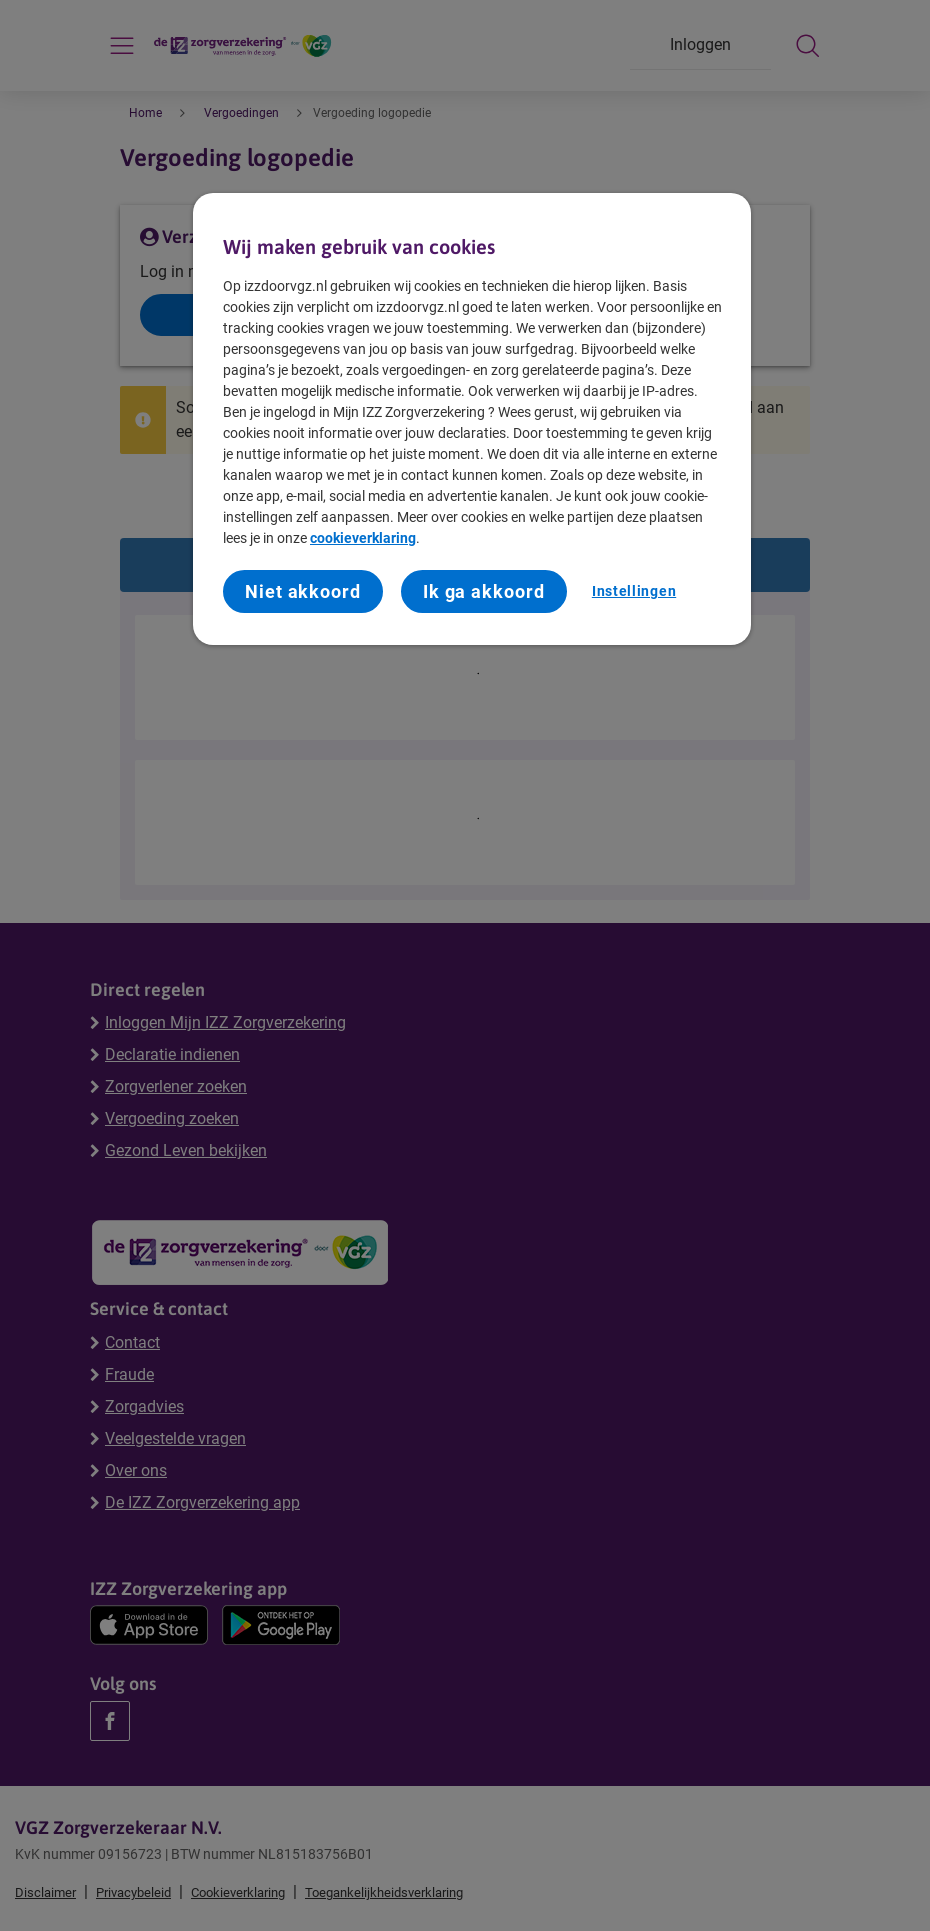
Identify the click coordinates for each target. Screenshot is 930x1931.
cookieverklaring (363, 538)
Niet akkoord (303, 591)
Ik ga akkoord (484, 591)
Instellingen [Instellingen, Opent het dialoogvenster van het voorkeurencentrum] (634, 591)
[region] (472, 419)
